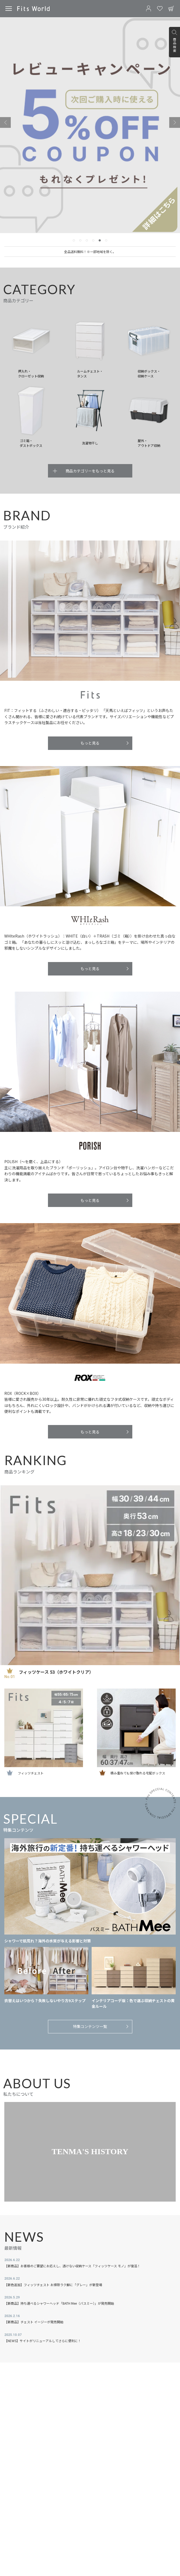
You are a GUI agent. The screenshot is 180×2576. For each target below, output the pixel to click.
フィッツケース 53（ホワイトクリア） (56, 1672)
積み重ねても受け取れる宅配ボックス (137, 1773)
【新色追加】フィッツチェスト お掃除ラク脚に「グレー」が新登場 (53, 2284)
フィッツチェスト (31, 1773)
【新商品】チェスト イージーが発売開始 (33, 2321)
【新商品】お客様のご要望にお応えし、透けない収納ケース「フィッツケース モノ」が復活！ (72, 2265)
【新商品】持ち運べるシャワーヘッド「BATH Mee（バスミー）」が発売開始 (59, 2303)
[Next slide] (174, 122)
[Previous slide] (5, 122)
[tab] (74, 240)
